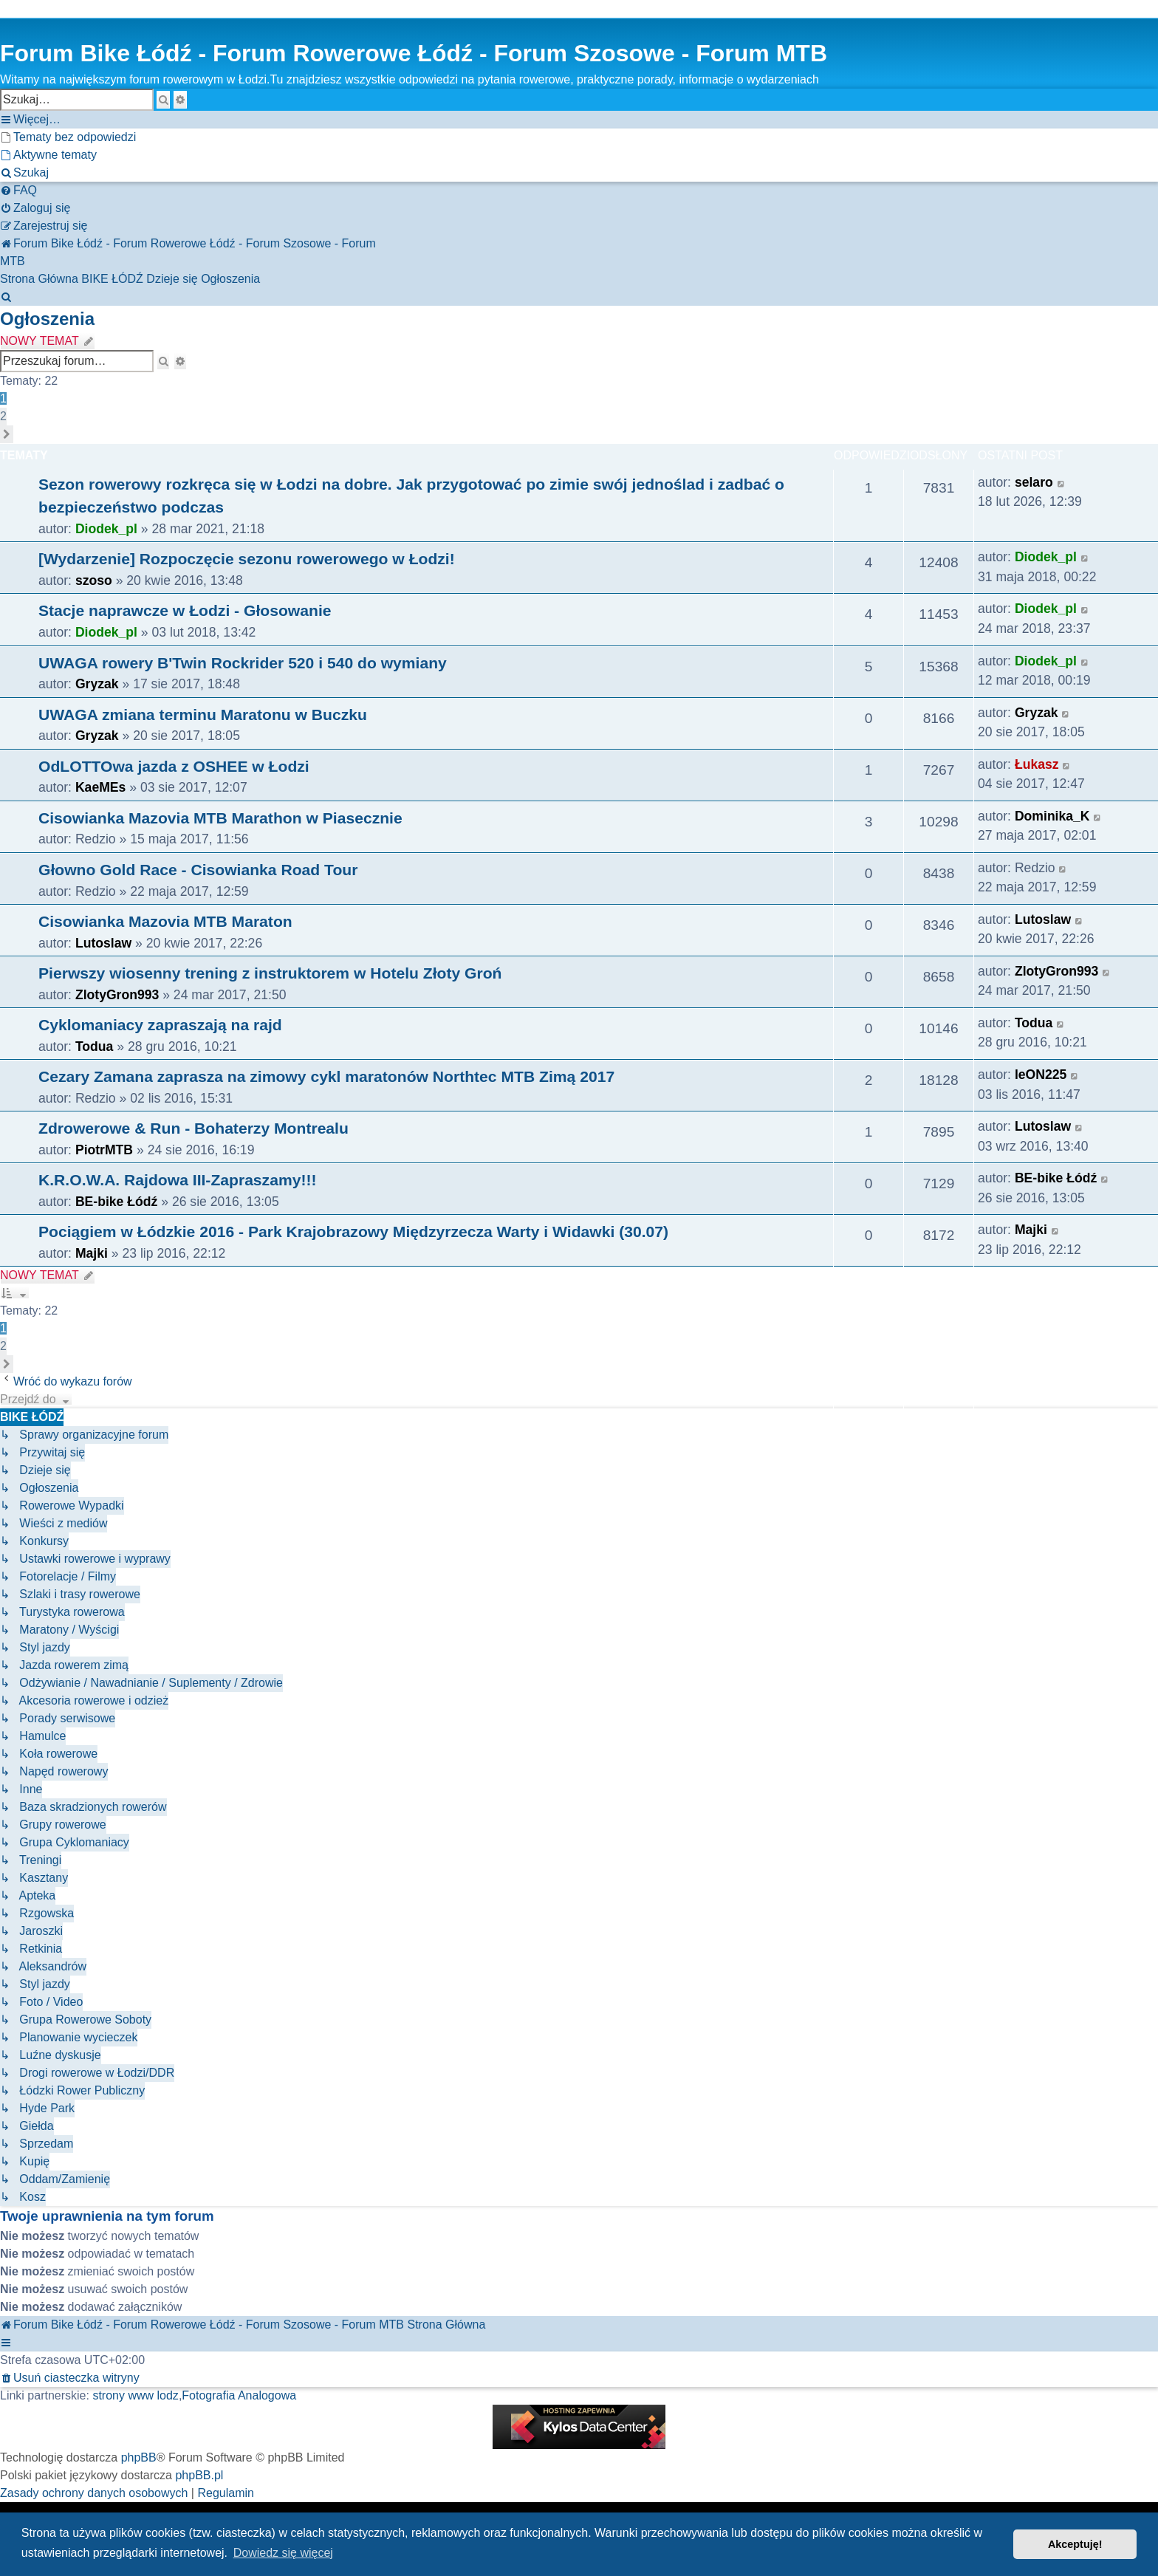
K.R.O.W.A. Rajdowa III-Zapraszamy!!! (177, 1179)
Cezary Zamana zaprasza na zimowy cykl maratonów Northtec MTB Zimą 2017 (326, 1076)
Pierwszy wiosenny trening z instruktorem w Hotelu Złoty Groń (270, 973)
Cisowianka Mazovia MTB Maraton (165, 921)
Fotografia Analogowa (239, 2395)
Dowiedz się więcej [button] (283, 2552)
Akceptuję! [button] (1075, 2544)
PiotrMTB (104, 1150)
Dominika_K (1052, 816)
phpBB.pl (199, 2475)
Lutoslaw (103, 943)
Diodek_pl (106, 528)
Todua (94, 1046)
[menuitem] (68, 137)
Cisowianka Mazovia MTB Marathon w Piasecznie (220, 817)
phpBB (139, 2457)
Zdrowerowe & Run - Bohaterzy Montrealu (193, 1128)
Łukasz (1037, 764)
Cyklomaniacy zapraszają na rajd (160, 1024)
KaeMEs (100, 787)
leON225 (1040, 1074)
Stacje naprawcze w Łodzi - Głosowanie (184, 610)
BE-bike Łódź (116, 1201)
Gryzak (97, 683)
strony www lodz (135, 2395)
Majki (91, 1253)
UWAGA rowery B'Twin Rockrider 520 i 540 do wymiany (242, 662)
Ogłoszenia (47, 319)
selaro (1034, 482)
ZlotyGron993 (117, 994)
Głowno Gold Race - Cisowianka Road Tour (197, 869)
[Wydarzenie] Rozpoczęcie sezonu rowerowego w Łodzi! (246, 558)
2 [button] (3, 416)
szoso (93, 580)
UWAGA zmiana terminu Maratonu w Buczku (202, 714)
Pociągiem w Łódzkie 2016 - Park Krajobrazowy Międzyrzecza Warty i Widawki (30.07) (353, 1231)
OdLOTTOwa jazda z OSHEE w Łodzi (173, 766)
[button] (6, 434)
